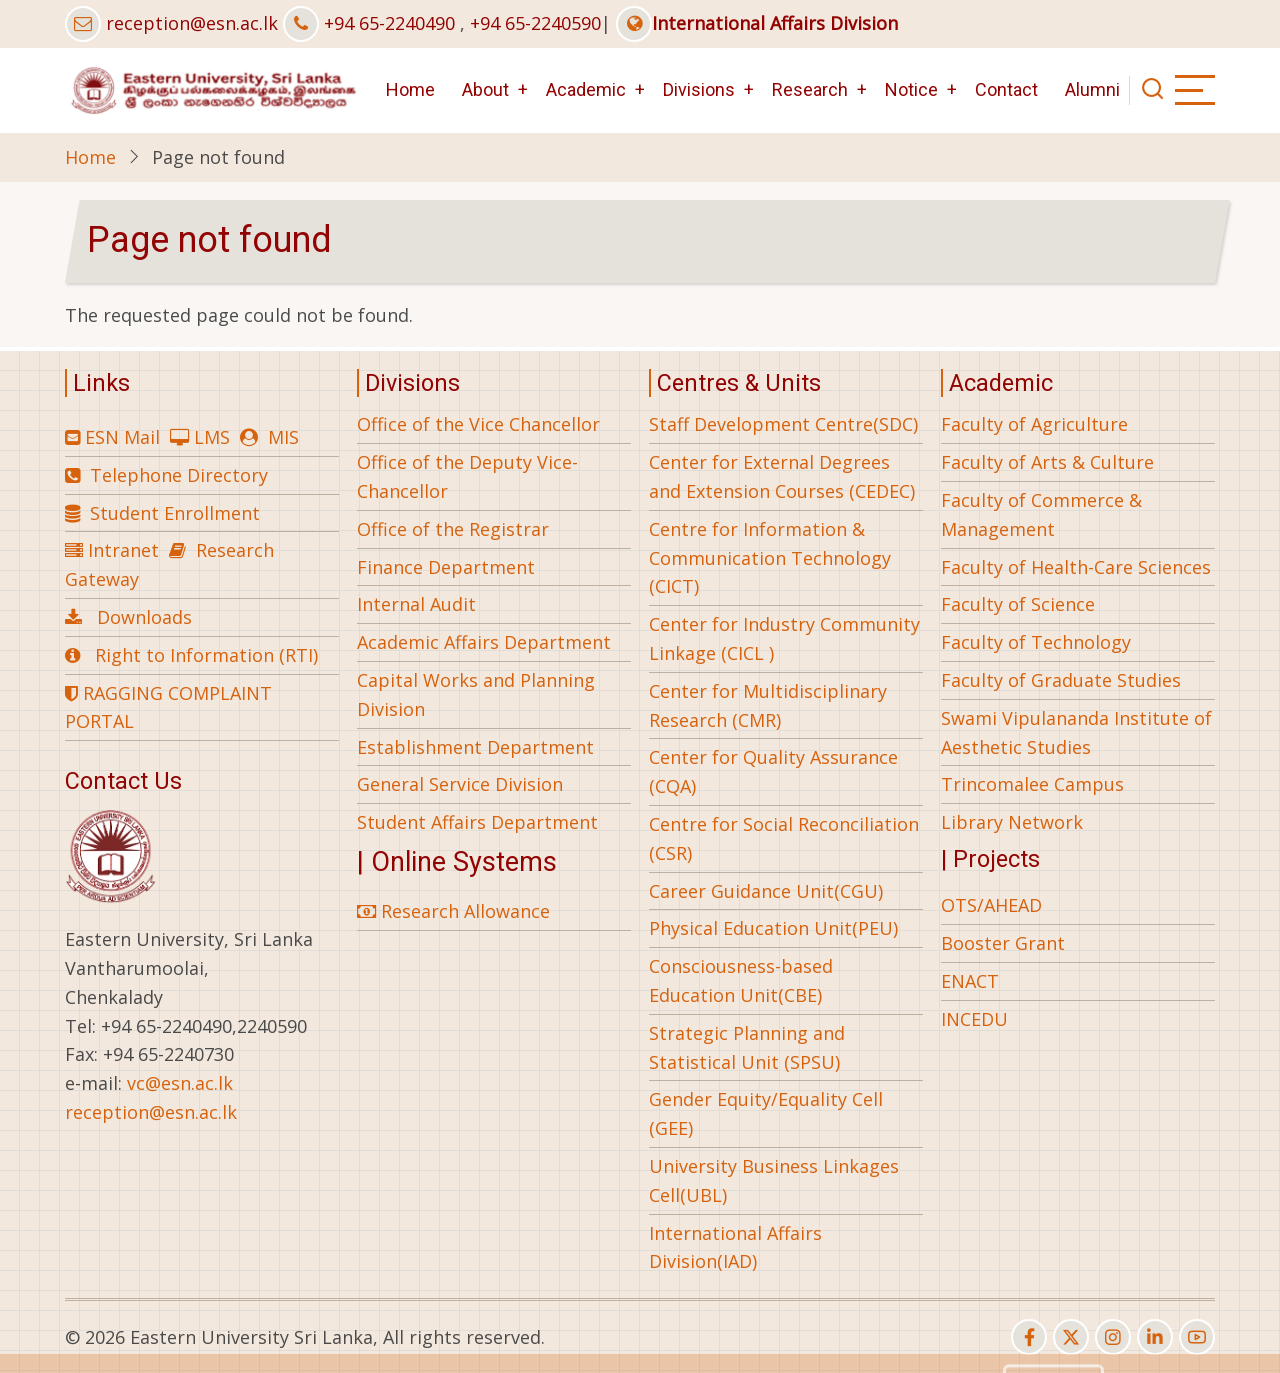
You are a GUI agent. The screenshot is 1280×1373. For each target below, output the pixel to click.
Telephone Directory (179, 475)
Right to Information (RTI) (206, 655)
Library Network (1012, 822)
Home (410, 89)
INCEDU (974, 1019)
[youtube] (1197, 1337)
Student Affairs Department (477, 822)
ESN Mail (122, 437)
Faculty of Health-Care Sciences (1076, 567)
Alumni (1092, 89)
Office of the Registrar (453, 529)
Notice (911, 89)
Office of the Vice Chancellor (478, 424)
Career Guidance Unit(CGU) (766, 891)
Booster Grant (1003, 943)
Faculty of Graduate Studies (1061, 680)
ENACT (970, 981)
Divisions (699, 89)
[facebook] (1029, 1337)
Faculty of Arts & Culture (1047, 462)
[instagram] (1113, 1337)
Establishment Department (475, 747)
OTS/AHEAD (991, 905)
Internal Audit (416, 604)
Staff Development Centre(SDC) (783, 424)
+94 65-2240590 (535, 23)
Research (810, 89)
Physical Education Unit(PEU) (773, 928)
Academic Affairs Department (484, 642)
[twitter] (1071, 1337)
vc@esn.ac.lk (180, 1083)
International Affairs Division (757, 23)
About (485, 89)
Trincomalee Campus (1032, 784)
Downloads (144, 617)
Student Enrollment (175, 513)
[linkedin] (1155, 1337)
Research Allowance (453, 911)
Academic (586, 89)
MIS (283, 437)
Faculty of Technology (1036, 642)
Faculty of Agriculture (1034, 424)
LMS (212, 437)
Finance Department (446, 567)
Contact (1006, 89)
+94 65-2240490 (389, 23)
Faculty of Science (1018, 604)
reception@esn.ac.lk (192, 23)
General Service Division (460, 784)
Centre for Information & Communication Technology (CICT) (770, 558)
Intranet (123, 550)
